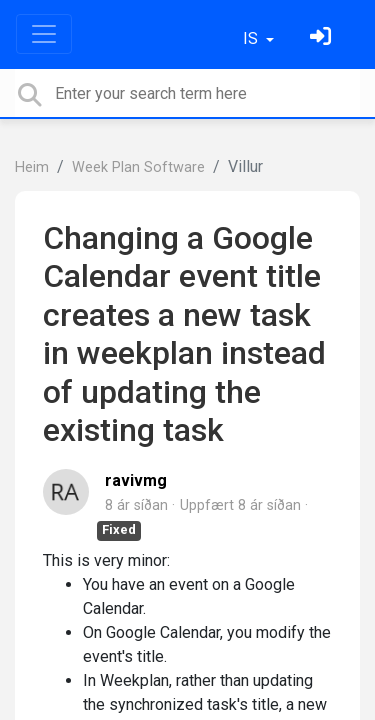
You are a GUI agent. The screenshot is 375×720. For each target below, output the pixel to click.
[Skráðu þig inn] (323, 38)
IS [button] (252, 38)
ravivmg (136, 480)
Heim (32, 167)
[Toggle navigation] (44, 34)
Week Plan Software (138, 167)
